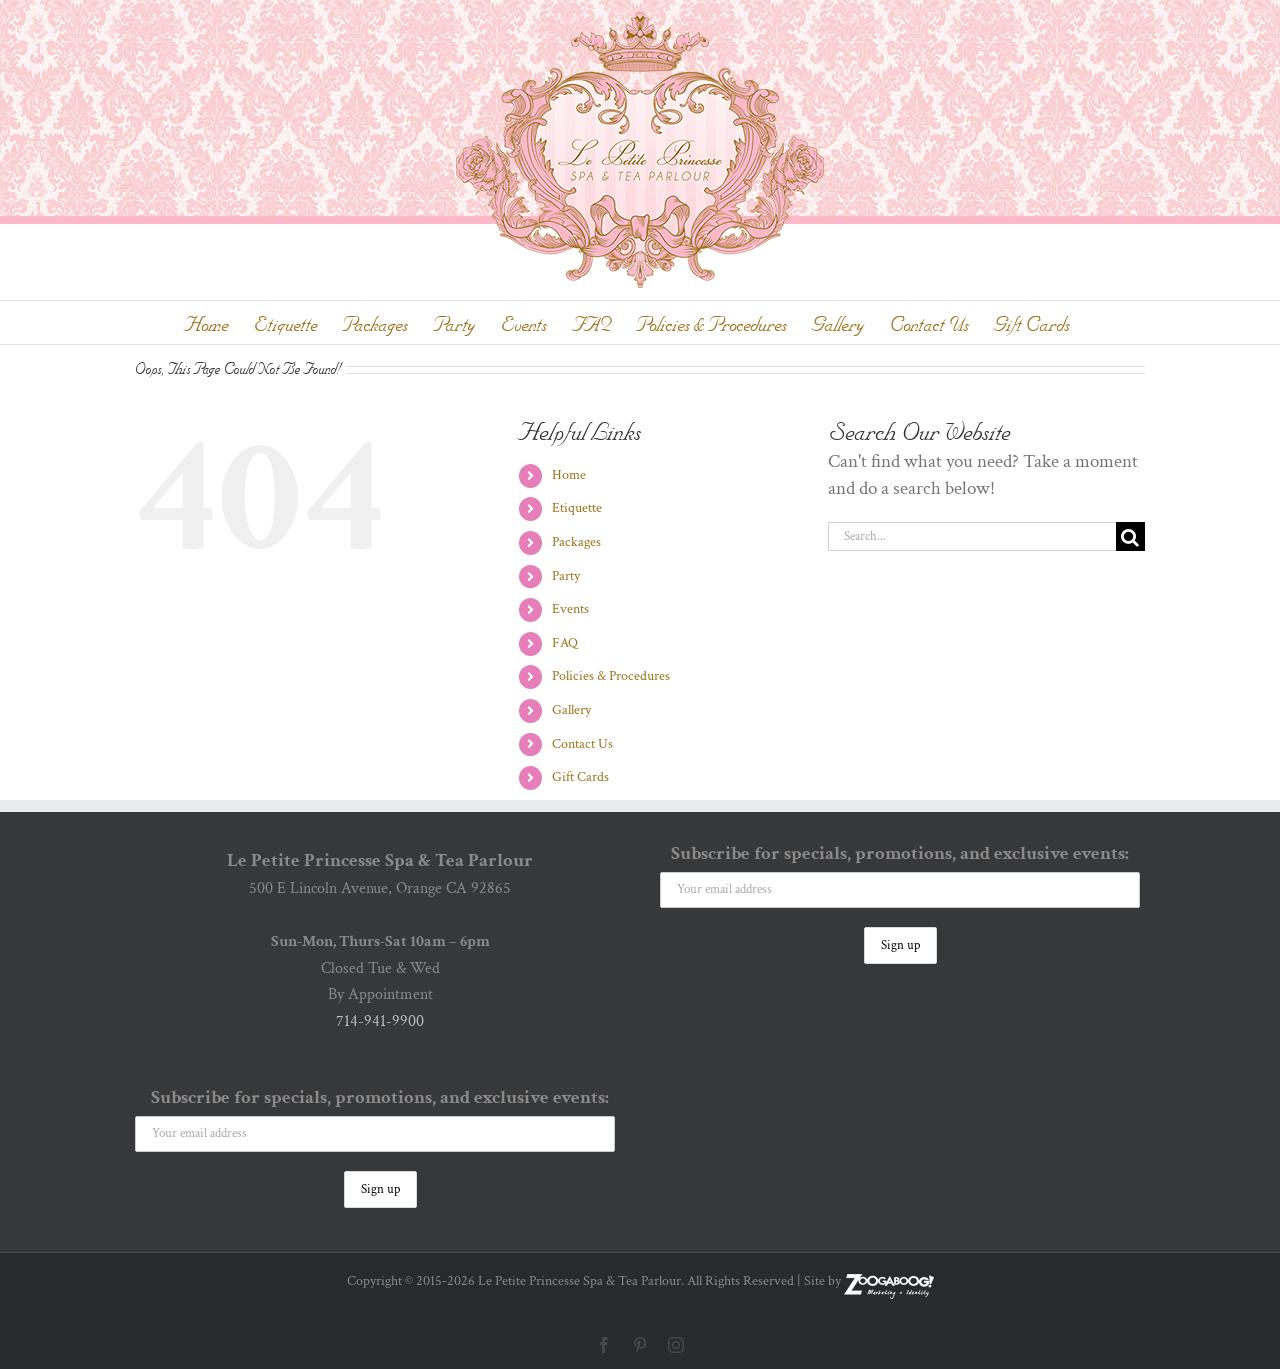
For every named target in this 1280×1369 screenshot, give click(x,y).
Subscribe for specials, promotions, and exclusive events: (380, 1097)
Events (570, 609)
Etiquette (577, 508)
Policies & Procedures (611, 676)
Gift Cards (580, 777)
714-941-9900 (380, 1021)
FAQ (565, 643)
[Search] (1130, 536)
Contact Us (582, 744)
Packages (576, 542)
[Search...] (972, 536)
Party (566, 576)
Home (569, 475)
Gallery (571, 710)
